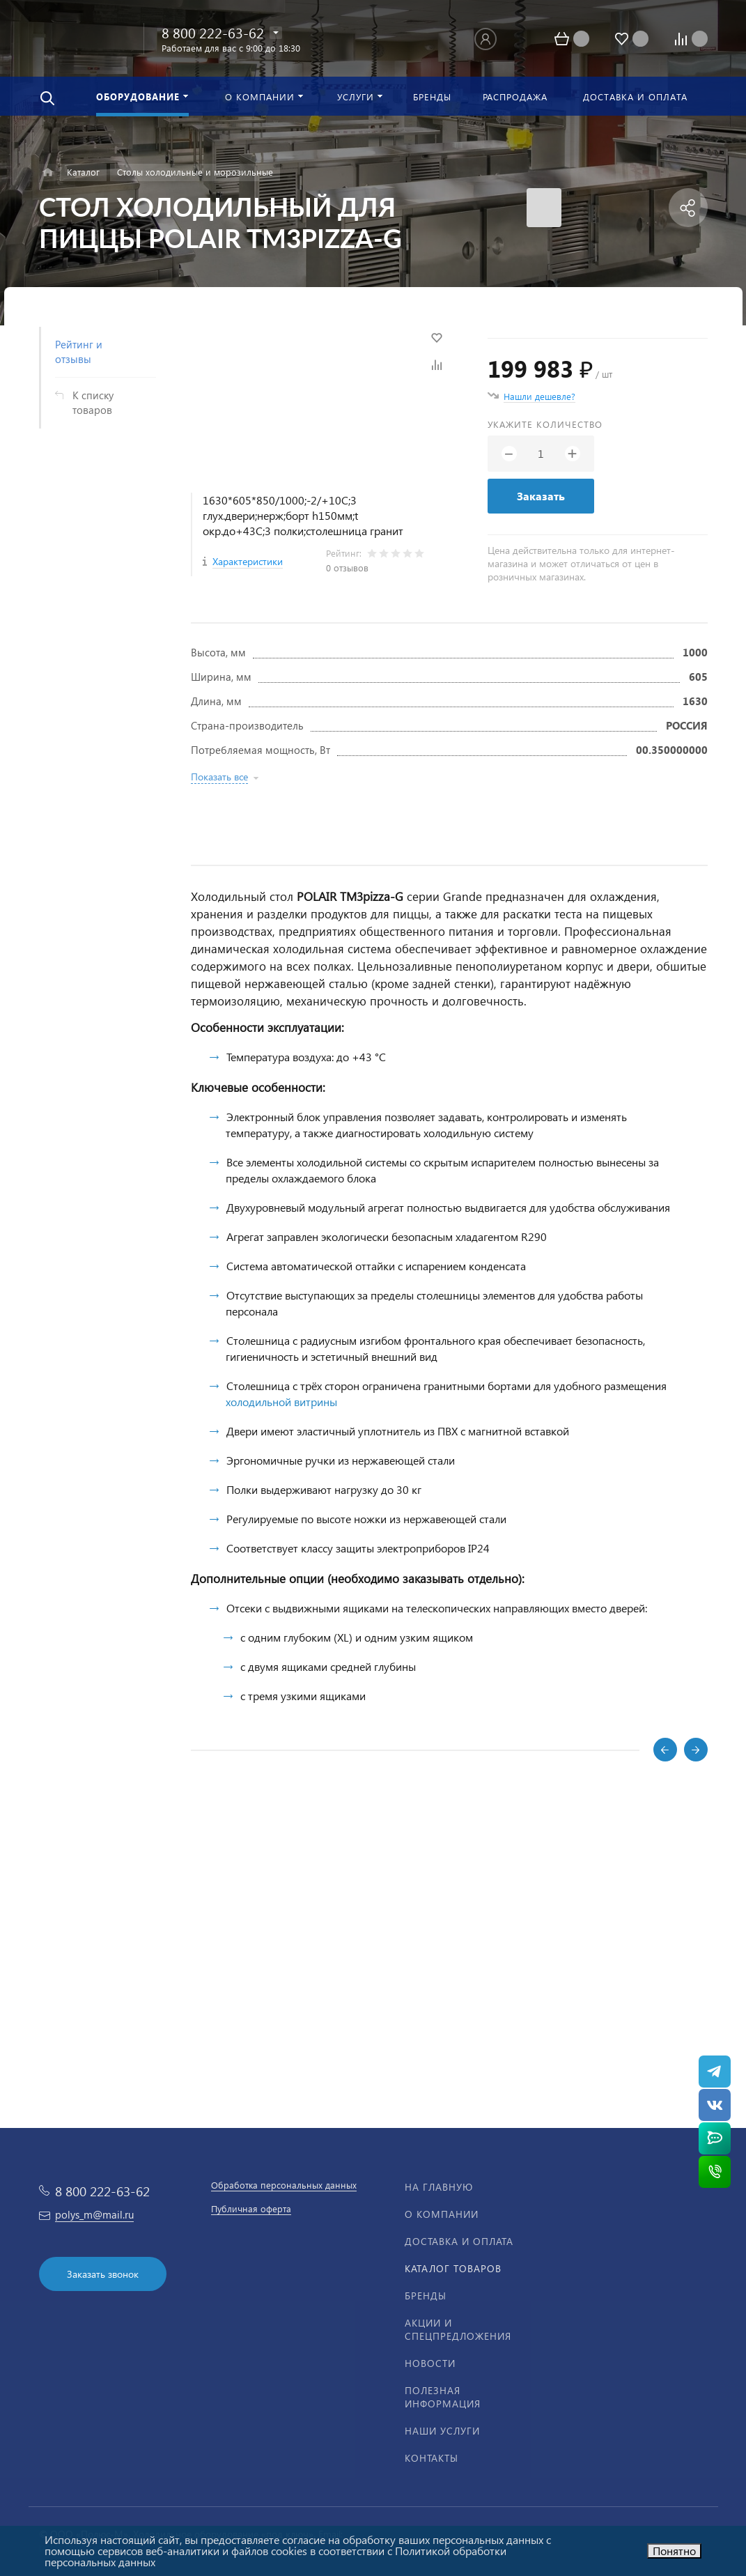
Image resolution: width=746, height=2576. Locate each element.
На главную (439, 2186)
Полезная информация (443, 2397)
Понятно (674, 2550)
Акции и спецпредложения (458, 2329)
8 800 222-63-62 (213, 32)
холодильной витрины (281, 1401)
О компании (442, 2214)
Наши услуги (442, 2430)
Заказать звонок (103, 2274)
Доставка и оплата (459, 2241)
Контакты (431, 2458)
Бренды (425, 2295)
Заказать (541, 495)
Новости (430, 2363)
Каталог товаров (453, 2268)
